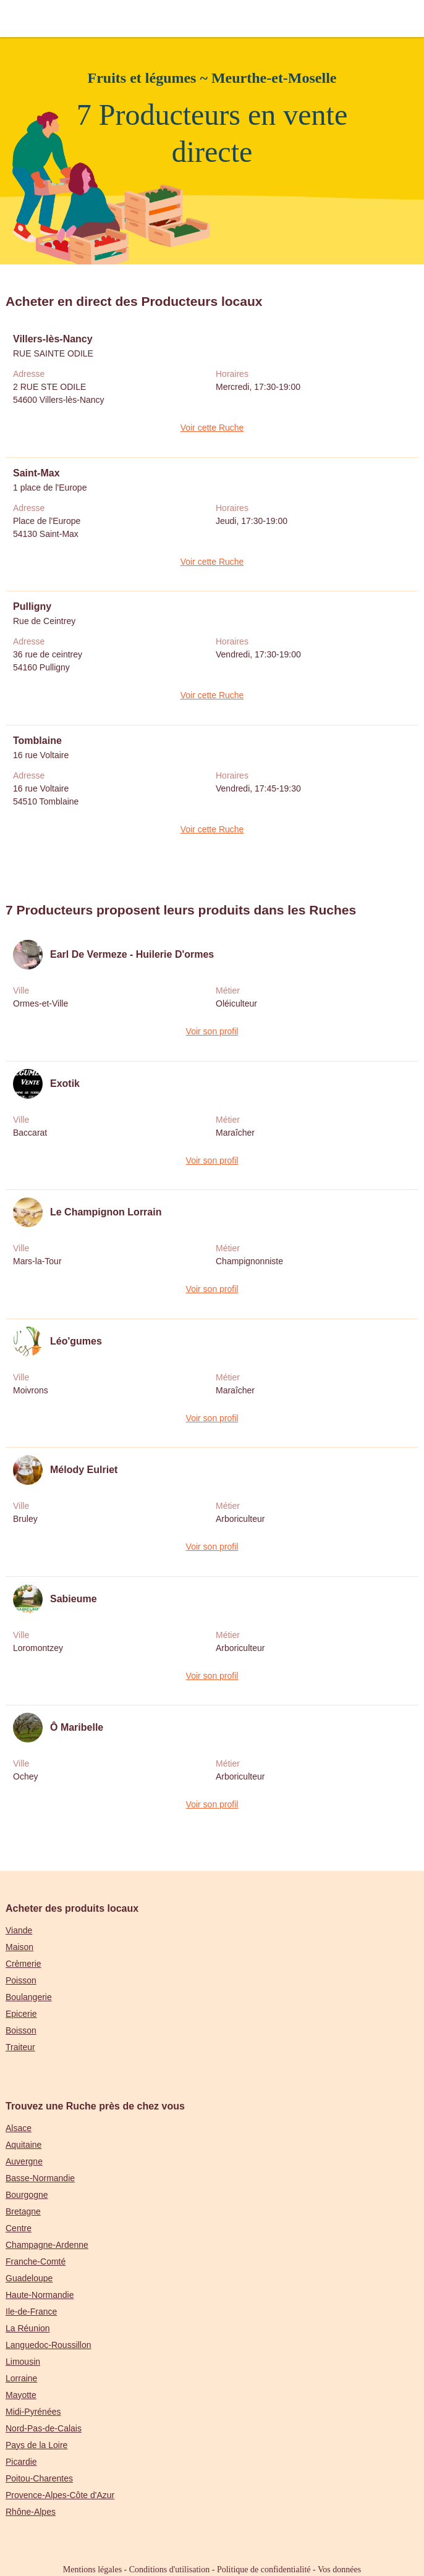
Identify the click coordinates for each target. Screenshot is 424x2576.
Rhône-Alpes (31, 2512)
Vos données (339, 2569)
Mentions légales (92, 2569)
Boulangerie (29, 1997)
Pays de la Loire (36, 2445)
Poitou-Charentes (39, 2478)
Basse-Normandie (40, 2178)
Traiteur (20, 2047)
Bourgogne (27, 2195)
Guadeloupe (29, 2278)
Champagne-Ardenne (47, 2245)
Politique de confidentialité (264, 2569)
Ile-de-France (31, 2311)
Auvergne (24, 2161)
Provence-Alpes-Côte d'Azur (60, 2495)
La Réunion (28, 2328)
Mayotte (21, 2395)
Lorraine (21, 2378)
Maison (19, 1947)
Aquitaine (23, 2145)
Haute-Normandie (40, 2295)
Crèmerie (23, 1964)
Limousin (23, 2362)
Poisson (21, 1980)
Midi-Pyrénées (33, 2412)
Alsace (19, 2128)
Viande (19, 1930)
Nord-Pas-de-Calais (44, 2428)
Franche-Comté (36, 2261)
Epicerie (21, 2014)
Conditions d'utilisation (169, 2569)
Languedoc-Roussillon (48, 2345)
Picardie (21, 2462)
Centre (19, 2228)
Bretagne (23, 2211)
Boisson (21, 2030)
